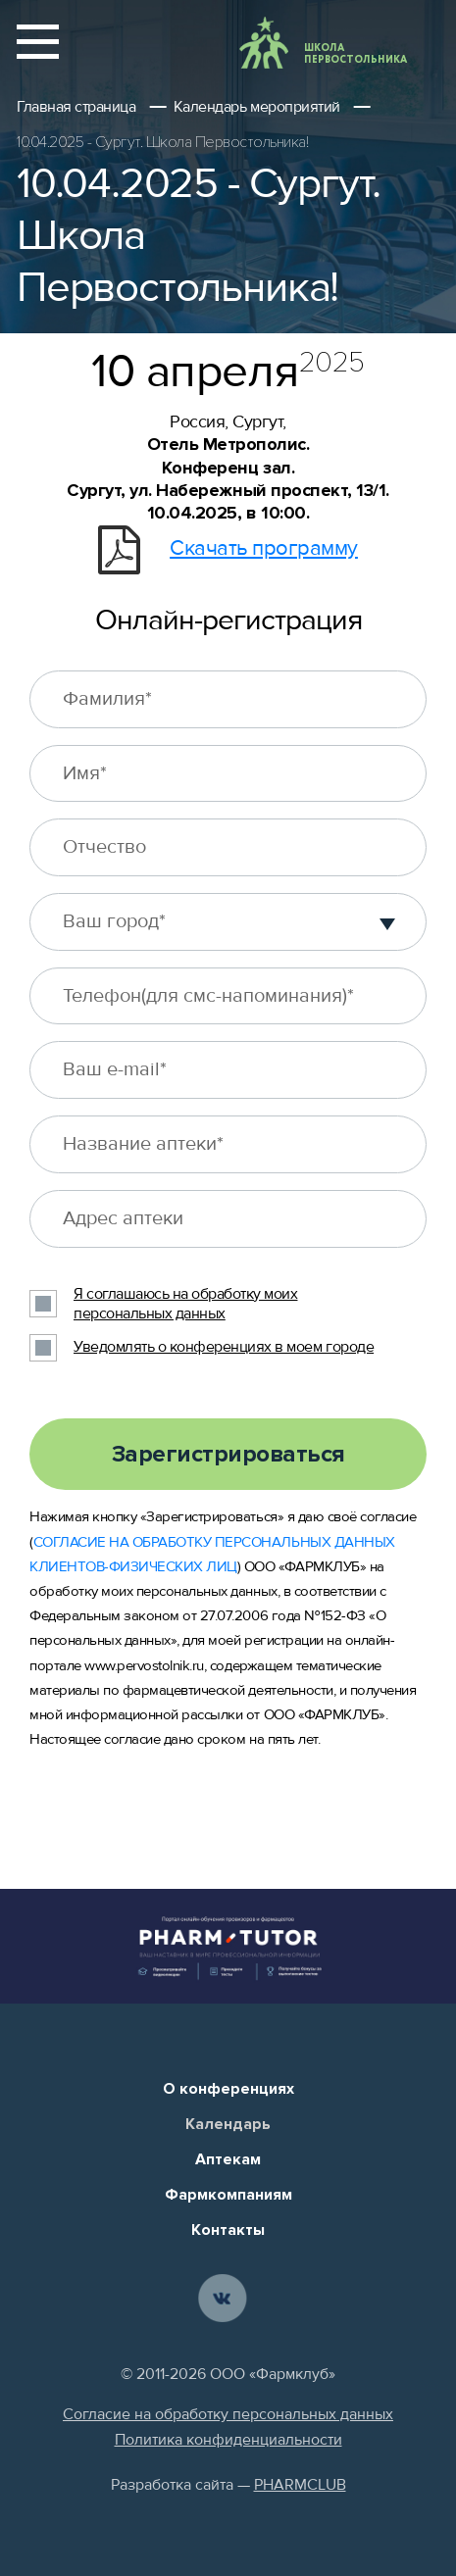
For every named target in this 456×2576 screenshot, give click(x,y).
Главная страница (76, 107)
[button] (388, 921)
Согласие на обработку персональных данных (228, 2414)
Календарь (228, 2124)
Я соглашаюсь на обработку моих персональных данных (185, 1304)
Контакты (228, 2230)
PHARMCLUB (300, 2485)
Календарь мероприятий (257, 107)
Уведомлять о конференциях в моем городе (224, 1347)
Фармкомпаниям (228, 2194)
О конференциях (228, 2089)
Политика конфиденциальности (228, 2440)
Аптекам (228, 2159)
